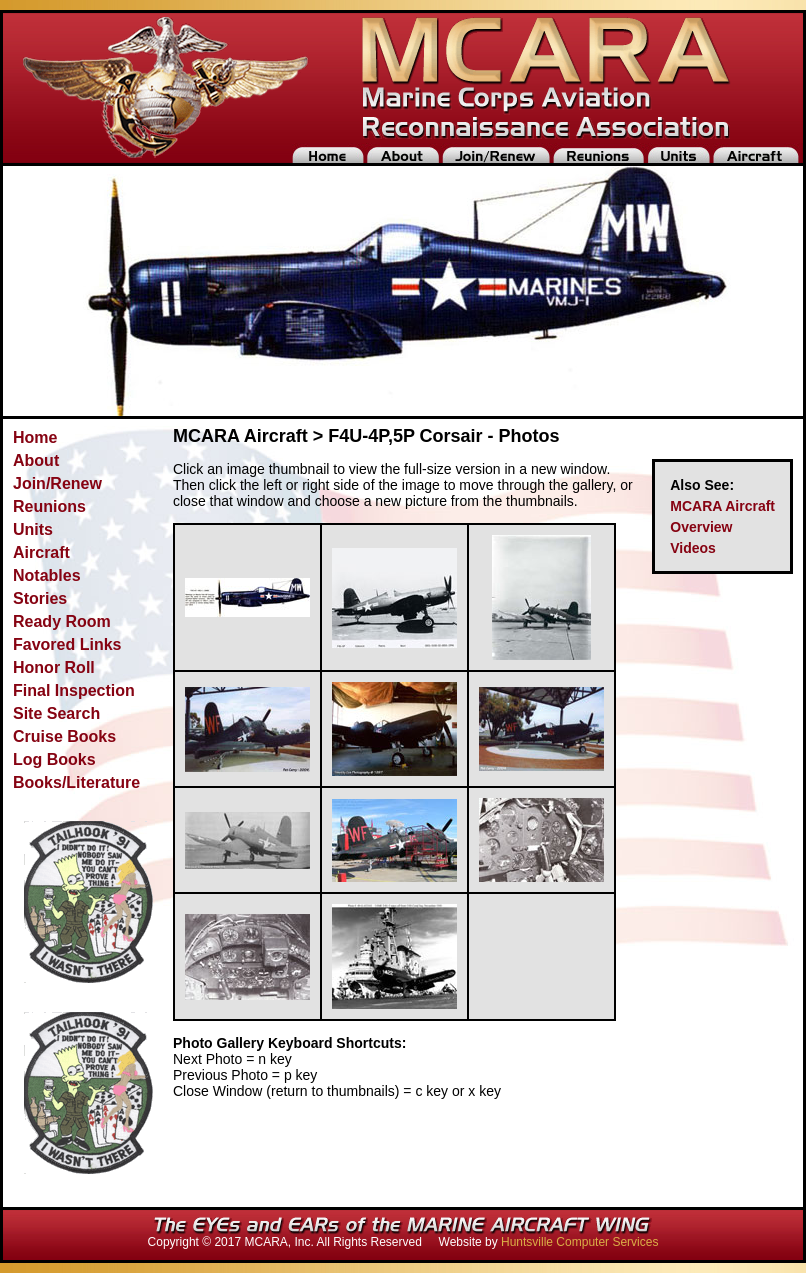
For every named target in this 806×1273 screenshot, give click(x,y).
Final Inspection (74, 690)
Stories (40, 598)
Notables (47, 575)
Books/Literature (76, 782)
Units (33, 529)
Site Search (56, 713)
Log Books (54, 759)
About (36, 460)
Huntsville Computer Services (579, 1242)
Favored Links (67, 644)
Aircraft (41, 552)
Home (35, 437)
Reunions (49, 506)
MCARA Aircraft (722, 506)
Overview (701, 527)
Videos (693, 548)
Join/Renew (57, 483)
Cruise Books (64, 736)
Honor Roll (54, 667)
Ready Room (62, 621)
